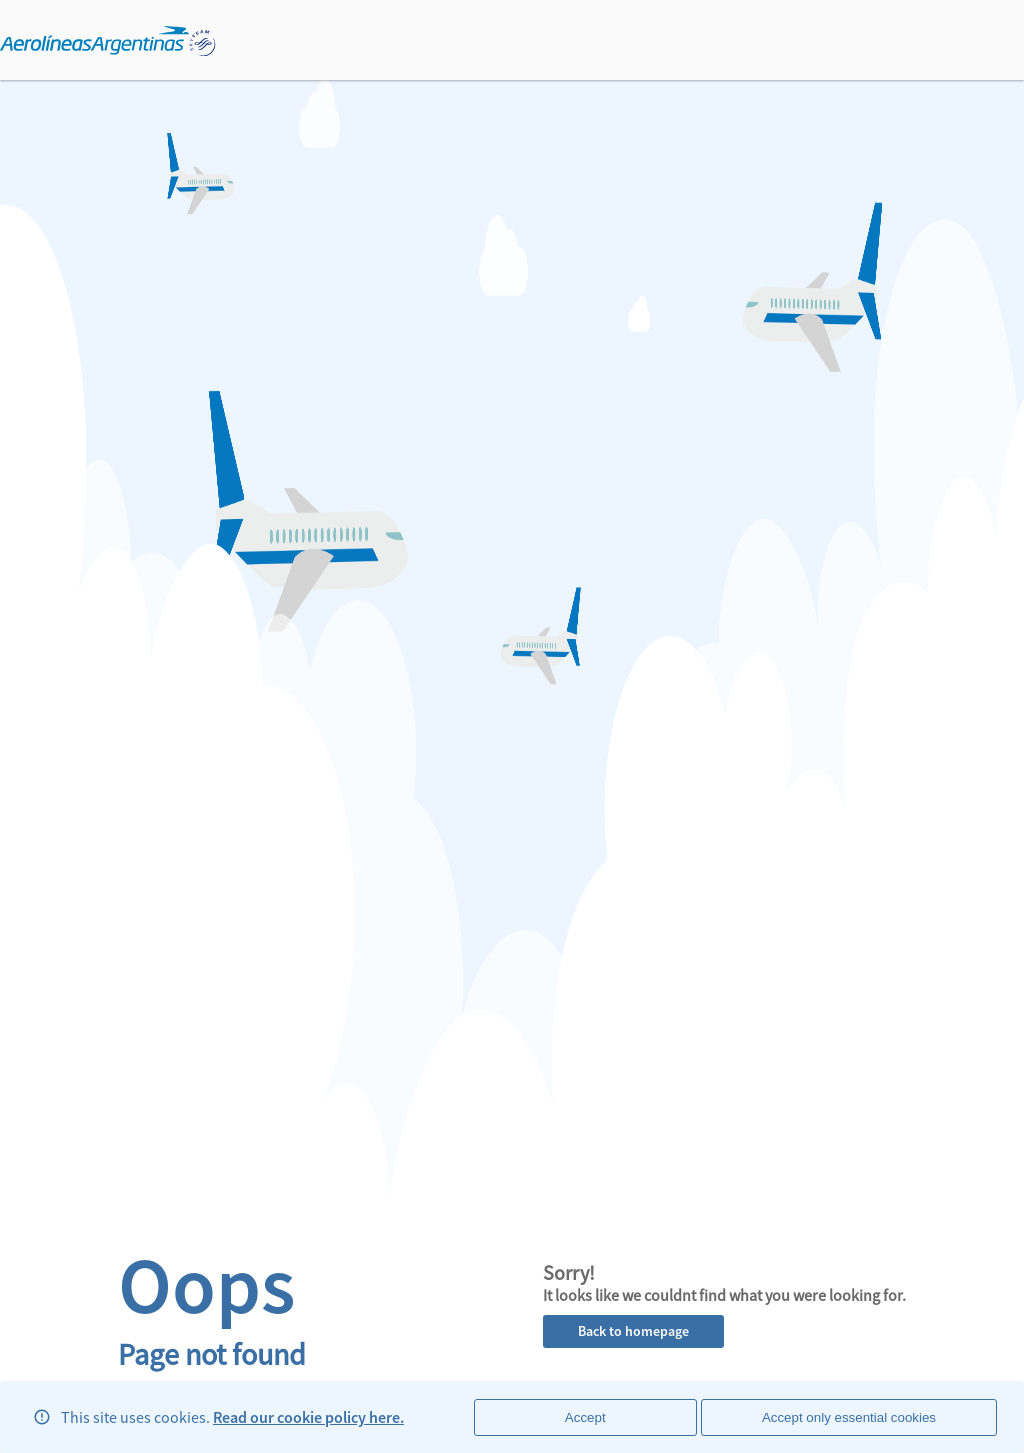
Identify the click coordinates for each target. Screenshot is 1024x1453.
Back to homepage (633, 1331)
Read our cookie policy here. (308, 1417)
